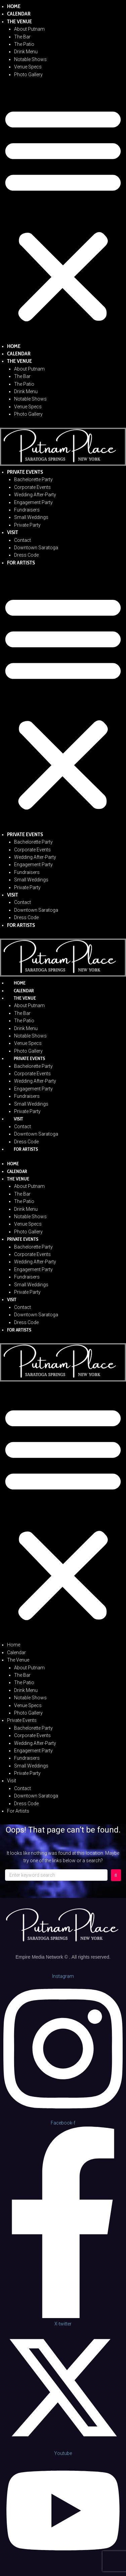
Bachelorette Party (33, 479)
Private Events (25, 472)
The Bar (22, 36)
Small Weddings (31, 517)
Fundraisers (27, 510)
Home (13, 6)
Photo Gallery (28, 74)
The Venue (19, 21)
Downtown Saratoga (36, 547)
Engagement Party (33, 502)
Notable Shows (30, 59)
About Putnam (29, 29)
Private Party (27, 525)
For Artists (21, 562)
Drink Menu (26, 51)
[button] (63, 214)
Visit (12, 532)
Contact (22, 540)
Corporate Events (32, 487)
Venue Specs (28, 66)
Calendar (19, 13)
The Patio (24, 44)
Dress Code (26, 555)
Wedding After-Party (35, 494)
